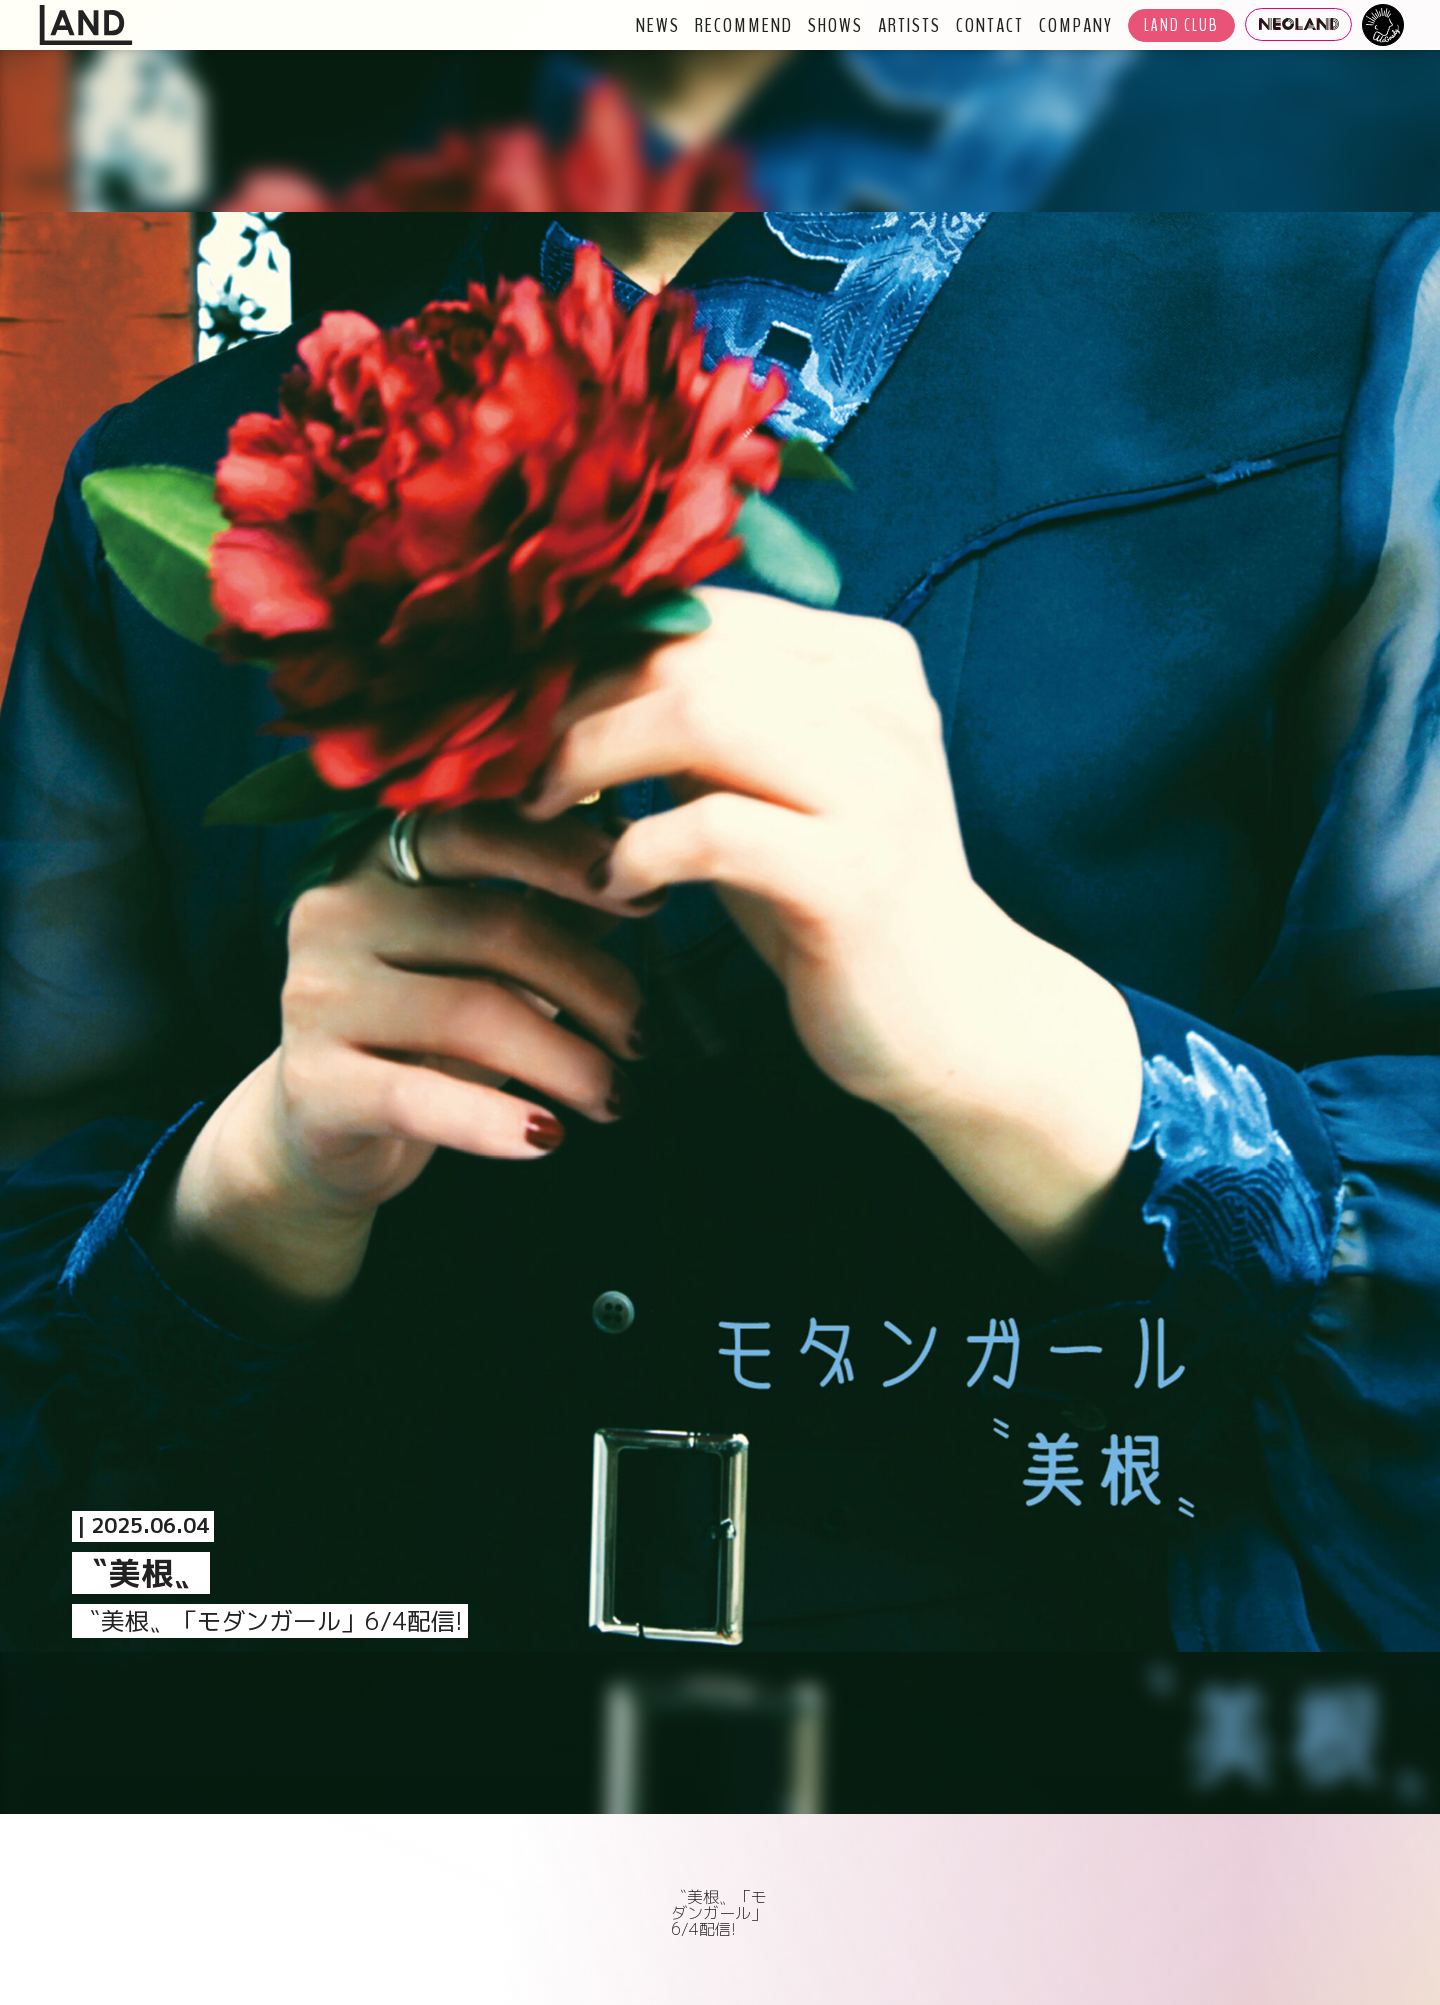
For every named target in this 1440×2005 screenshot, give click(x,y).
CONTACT (990, 25)
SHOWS (835, 25)
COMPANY (1076, 25)
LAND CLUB (1181, 25)
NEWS (658, 25)
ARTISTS (909, 25)
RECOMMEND (744, 25)
